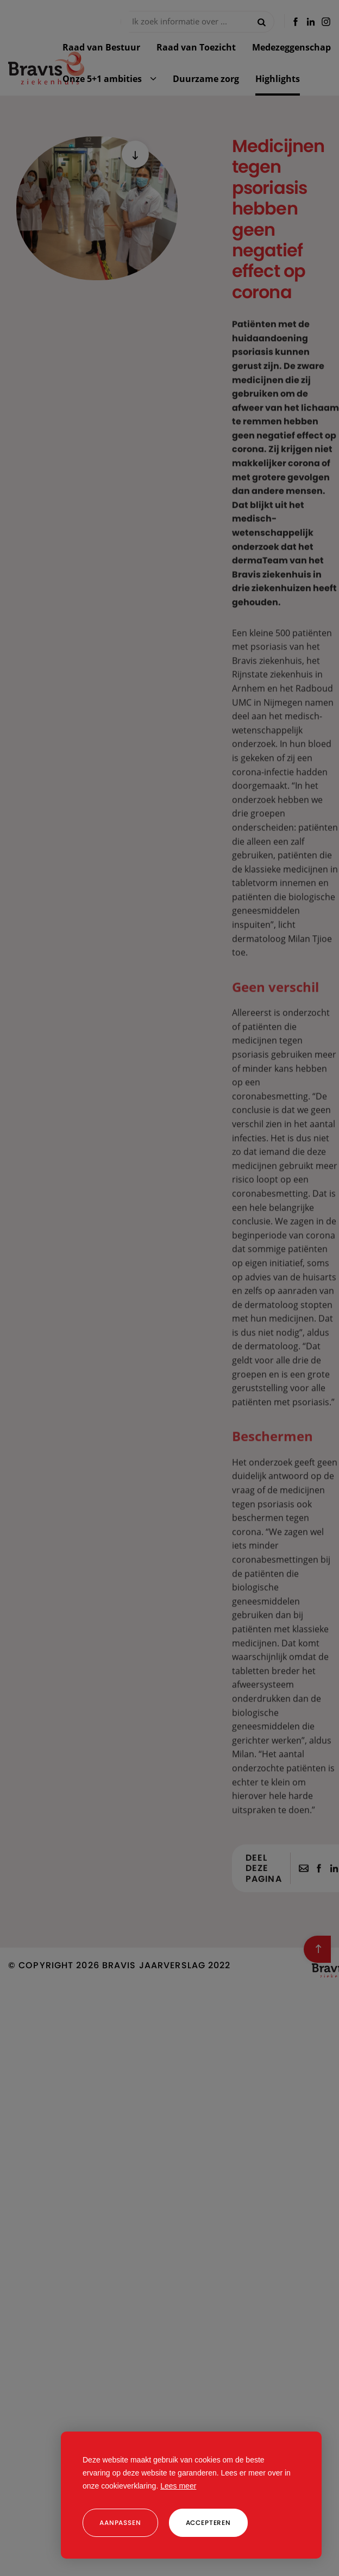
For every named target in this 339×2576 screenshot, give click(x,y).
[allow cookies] (208, 2523)
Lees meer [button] (178, 2485)
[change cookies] (120, 2523)
